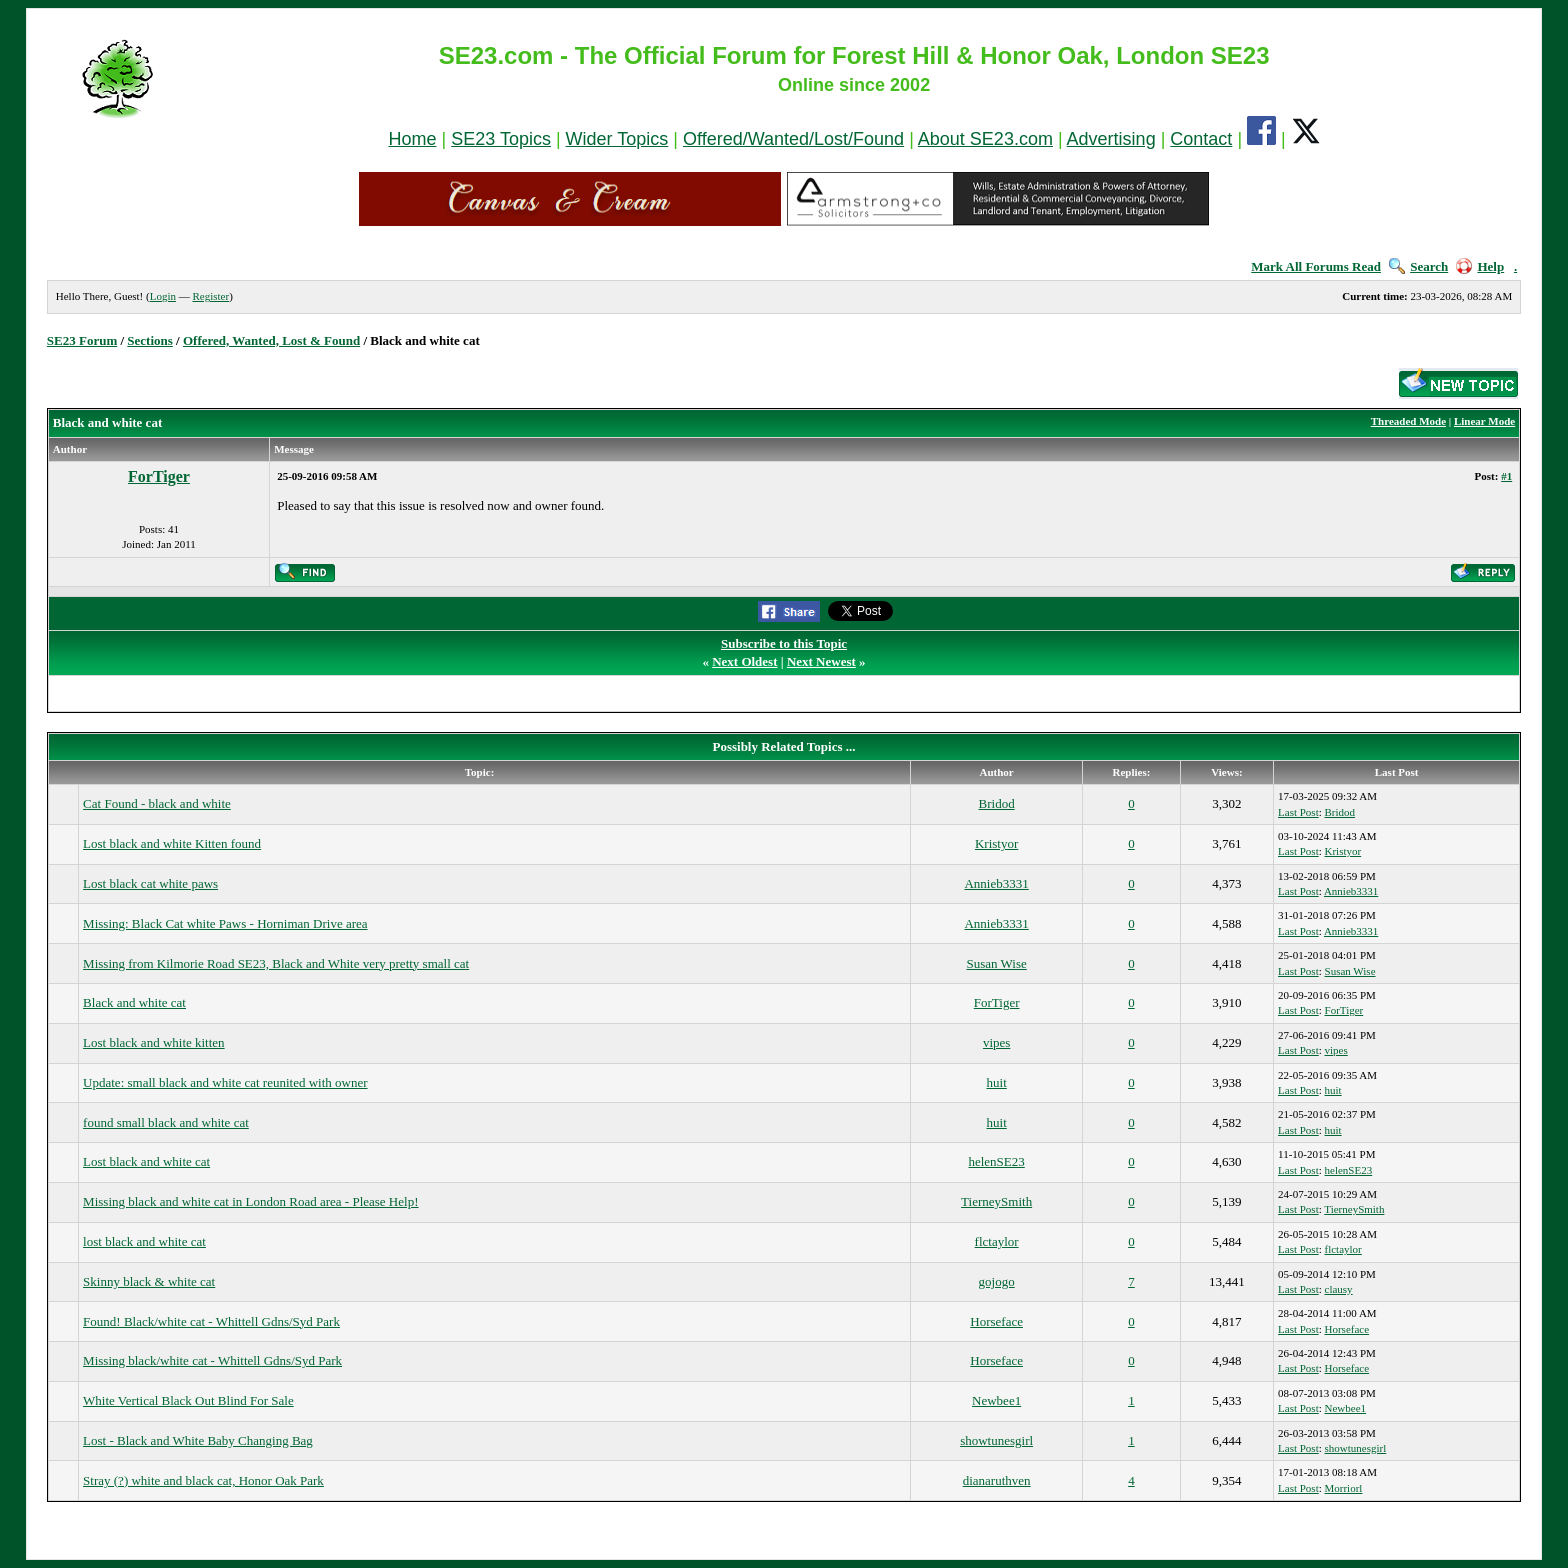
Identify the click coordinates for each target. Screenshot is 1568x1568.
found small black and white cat (166, 1122)
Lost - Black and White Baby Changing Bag (198, 1440)
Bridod (997, 803)
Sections (150, 340)
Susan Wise (997, 963)
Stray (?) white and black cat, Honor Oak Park (203, 1480)
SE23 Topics (501, 139)
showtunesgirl (996, 1440)
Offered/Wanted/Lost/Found (793, 139)
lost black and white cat (144, 1241)
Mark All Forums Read (1316, 266)
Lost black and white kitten (154, 1042)
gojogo (997, 1281)
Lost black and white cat (146, 1161)
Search (1418, 266)
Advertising (1111, 139)
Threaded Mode (1408, 421)
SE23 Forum (82, 340)
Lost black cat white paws (150, 883)
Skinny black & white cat (149, 1281)
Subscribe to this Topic (784, 643)
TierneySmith (996, 1201)
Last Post (1298, 812)
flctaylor (997, 1241)
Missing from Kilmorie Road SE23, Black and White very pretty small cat (276, 963)
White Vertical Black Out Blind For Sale (188, 1400)
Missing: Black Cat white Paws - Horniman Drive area (225, 923)
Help (1480, 266)
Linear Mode (1484, 421)
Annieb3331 (996, 883)
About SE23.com (985, 139)
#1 (1506, 476)
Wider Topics (617, 139)
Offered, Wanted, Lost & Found (271, 340)
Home (412, 139)
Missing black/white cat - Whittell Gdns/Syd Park (212, 1360)
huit (997, 1082)
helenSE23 (996, 1161)
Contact (1201, 139)
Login (163, 296)
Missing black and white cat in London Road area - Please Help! (250, 1201)
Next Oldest (744, 661)
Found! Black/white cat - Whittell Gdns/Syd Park (211, 1321)
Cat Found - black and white (157, 803)
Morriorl (1344, 1488)
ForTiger (159, 476)
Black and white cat (134, 1002)
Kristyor (996, 843)
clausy (1339, 1289)
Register (210, 296)
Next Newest (821, 661)
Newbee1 (996, 1400)
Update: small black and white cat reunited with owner (225, 1082)
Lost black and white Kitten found (172, 843)
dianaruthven (997, 1480)
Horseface (996, 1321)
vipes (996, 1042)
